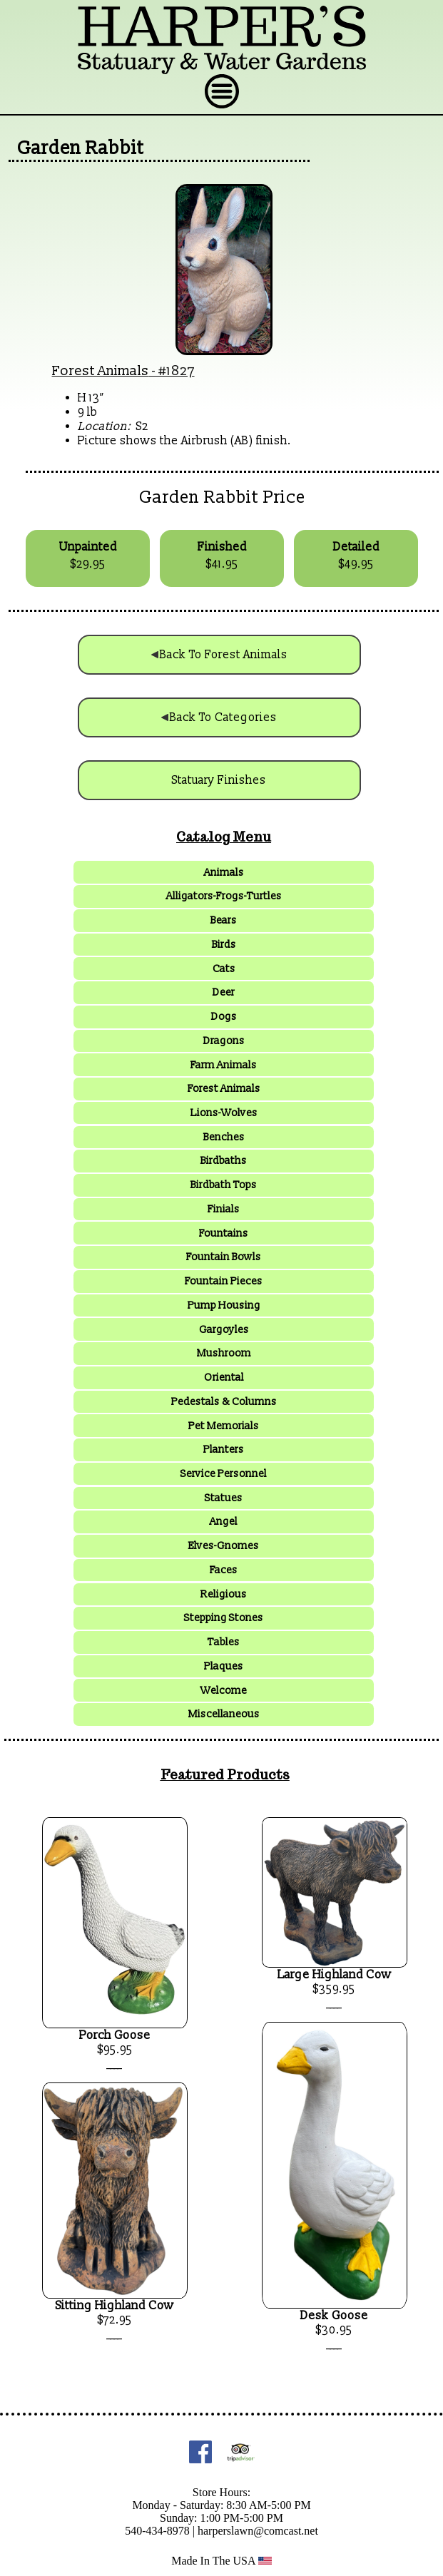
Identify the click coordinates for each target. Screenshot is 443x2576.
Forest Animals (100, 370)
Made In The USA (221, 2561)
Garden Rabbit (80, 148)
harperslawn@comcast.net (258, 2531)
